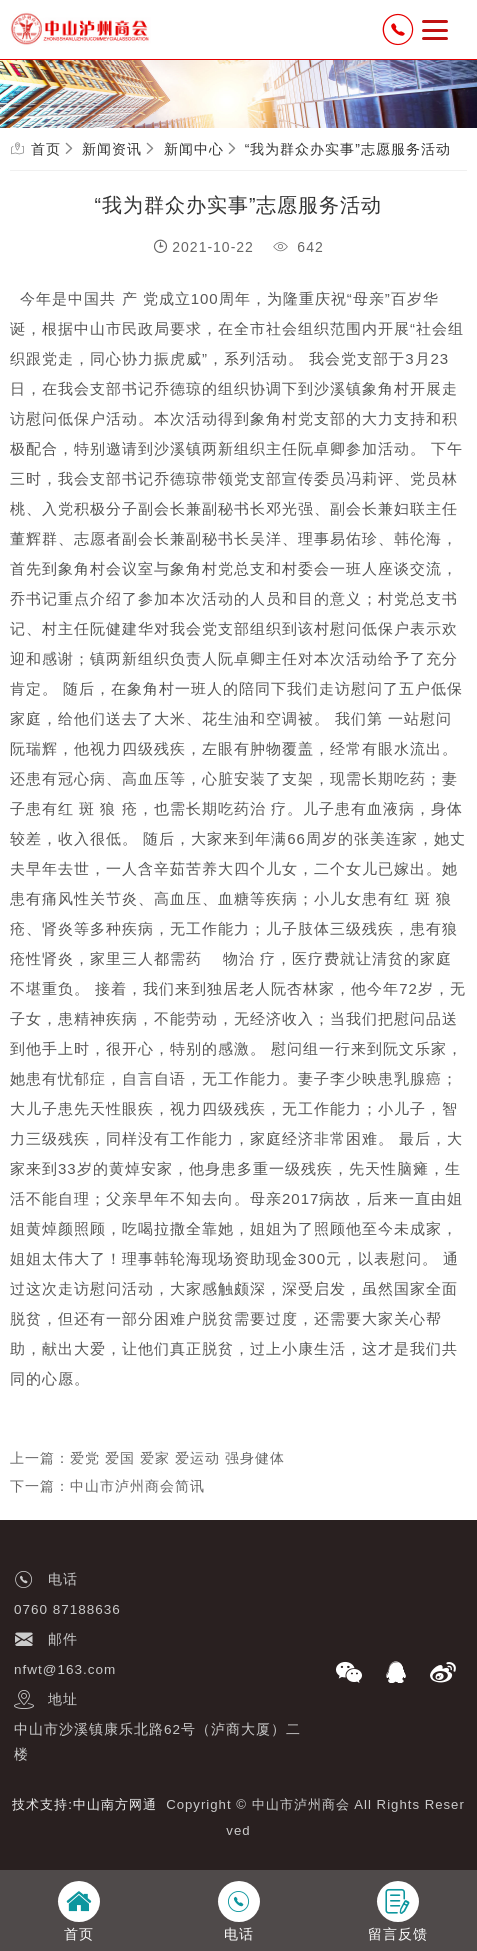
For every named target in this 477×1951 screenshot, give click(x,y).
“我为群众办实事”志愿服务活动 (348, 149)
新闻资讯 (112, 149)
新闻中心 (194, 149)
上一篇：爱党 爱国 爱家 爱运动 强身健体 (147, 1458)
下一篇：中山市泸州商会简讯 (107, 1486)
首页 (46, 149)
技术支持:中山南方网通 (84, 1804)
